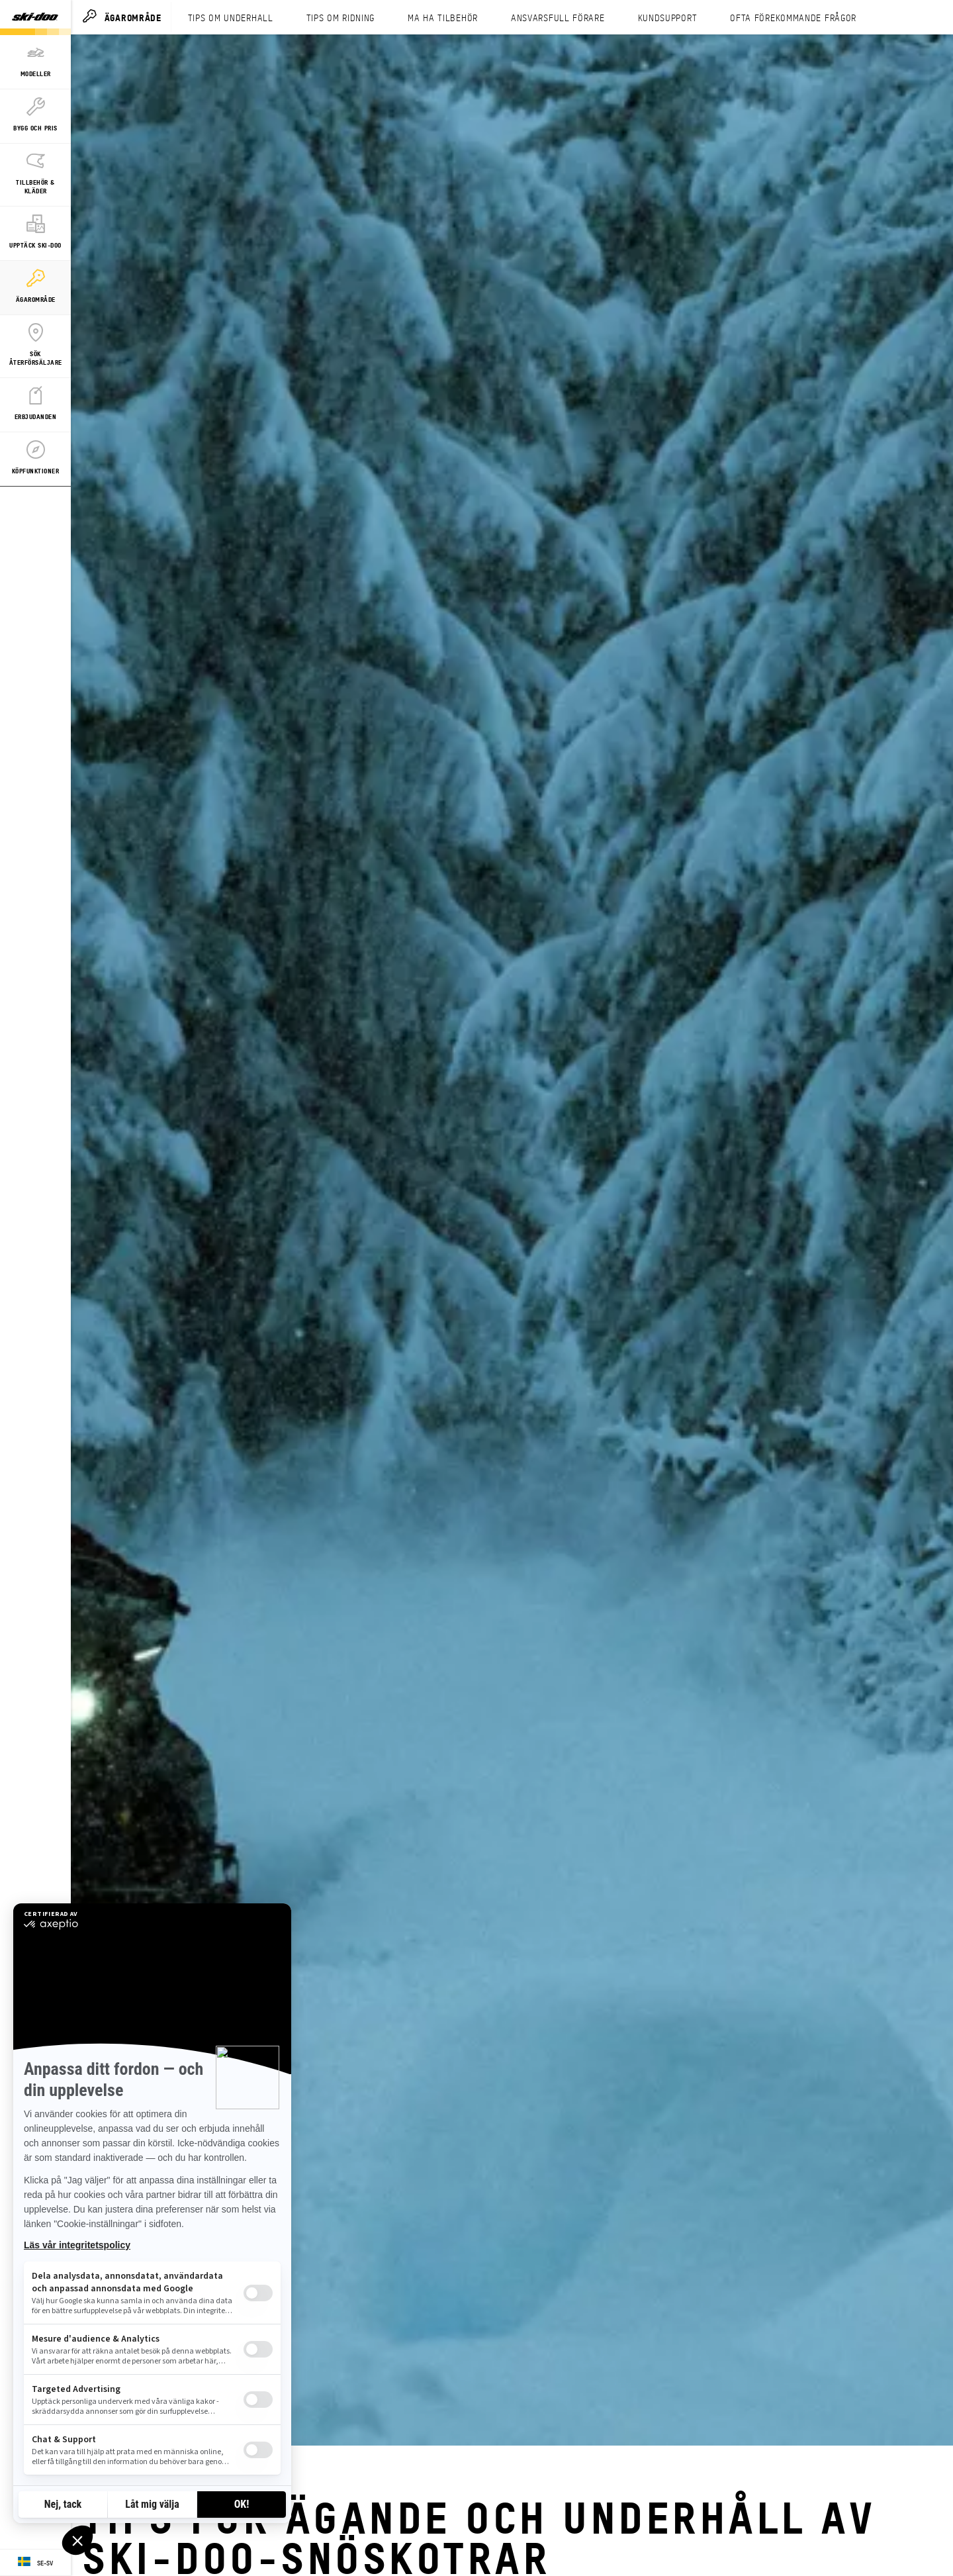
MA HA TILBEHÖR (443, 17)
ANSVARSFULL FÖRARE (558, 17)
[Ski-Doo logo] (35, 17)
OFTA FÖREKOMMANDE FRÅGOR (793, 17)
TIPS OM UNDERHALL (230, 17)
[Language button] (35, 2563)
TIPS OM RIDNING (340, 17)
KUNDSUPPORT (668, 17)
